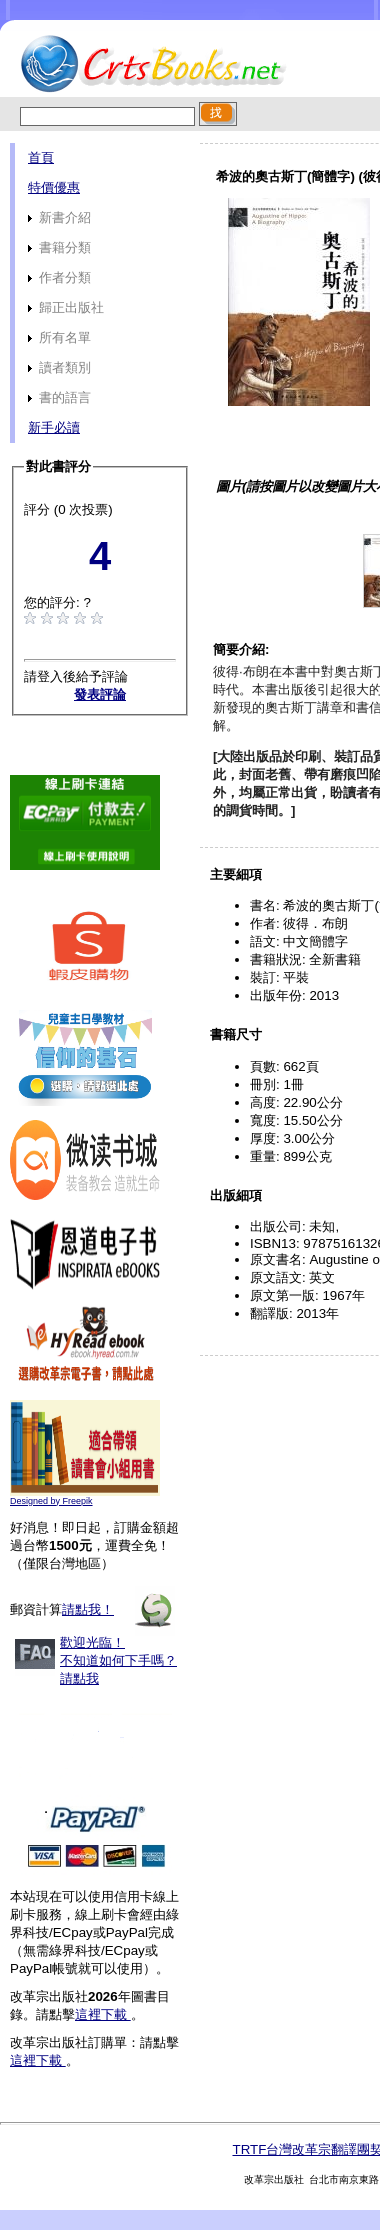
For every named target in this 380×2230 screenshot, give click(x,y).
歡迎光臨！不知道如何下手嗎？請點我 (118, 1660)
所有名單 (59, 337)
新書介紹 (59, 217)
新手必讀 (54, 427)
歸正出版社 (66, 307)
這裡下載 (103, 2014)
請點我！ (88, 1609)
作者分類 (59, 277)
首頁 (41, 157)
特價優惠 (54, 187)
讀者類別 (59, 367)
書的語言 (59, 397)
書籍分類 (59, 247)
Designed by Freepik (51, 1501)
